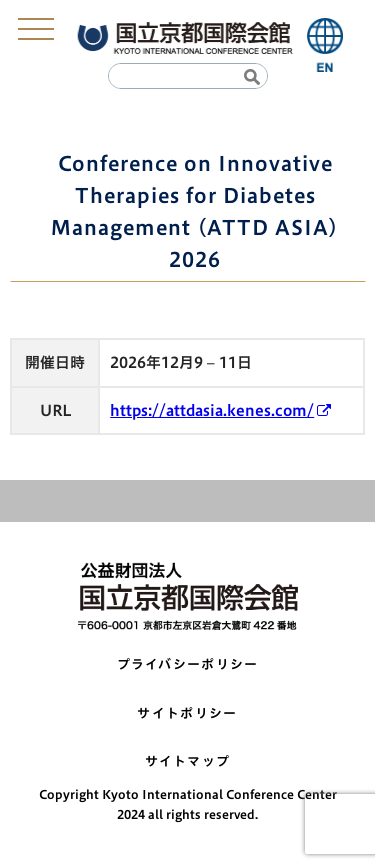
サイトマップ (188, 761)
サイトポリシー (187, 713)
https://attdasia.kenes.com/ (212, 410)
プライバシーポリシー (188, 664)
